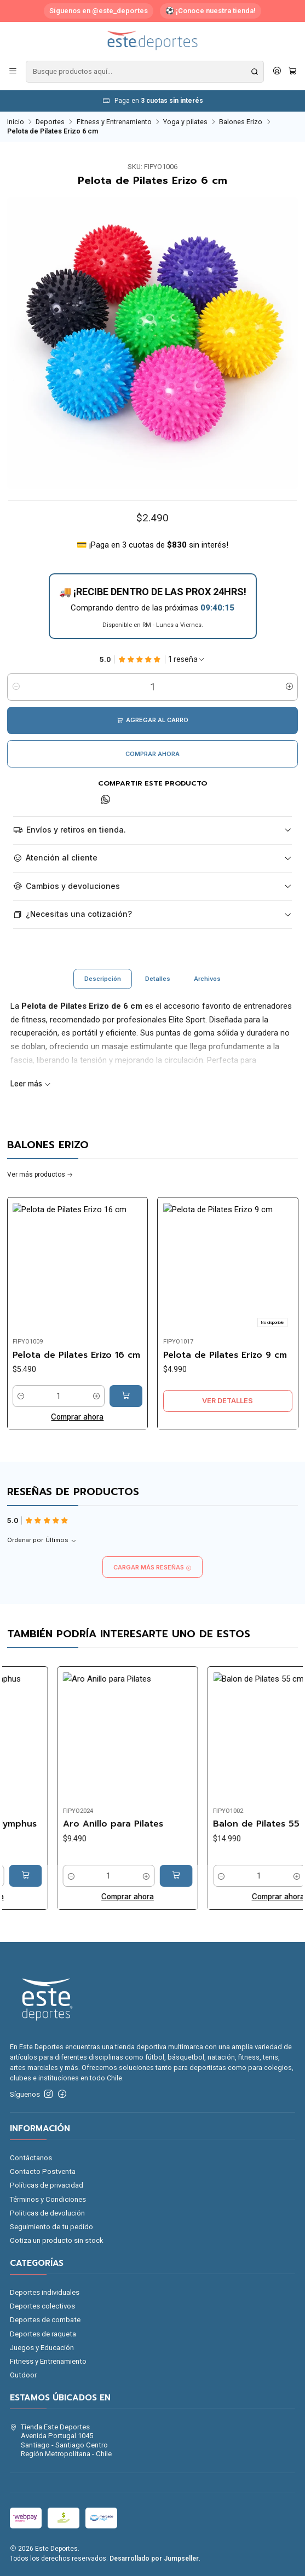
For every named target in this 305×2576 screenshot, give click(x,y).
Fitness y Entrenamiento (114, 122)
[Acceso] (277, 71)
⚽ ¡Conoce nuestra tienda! (210, 11)
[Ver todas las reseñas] (187, 660)
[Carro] (292, 71)
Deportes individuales (44, 2292)
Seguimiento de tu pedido (51, 2227)
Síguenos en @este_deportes (98, 11)
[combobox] (145, 72)
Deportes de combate (45, 2320)
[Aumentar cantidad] (288, 687)
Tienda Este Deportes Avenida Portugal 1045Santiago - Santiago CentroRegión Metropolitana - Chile (61, 2440)
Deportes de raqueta (43, 2334)
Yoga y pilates (185, 122)
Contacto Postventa (43, 2171)
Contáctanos (31, 2158)
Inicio (15, 122)
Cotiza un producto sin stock (56, 2240)
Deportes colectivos (42, 2306)
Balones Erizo (240, 122)
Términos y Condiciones (48, 2199)
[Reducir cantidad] (16, 687)
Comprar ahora (152, 754)
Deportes (50, 122)
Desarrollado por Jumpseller (154, 2558)
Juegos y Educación (42, 2348)
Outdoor (23, 2375)
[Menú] (13, 71)
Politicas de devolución (47, 2213)
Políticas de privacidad (46, 2185)
